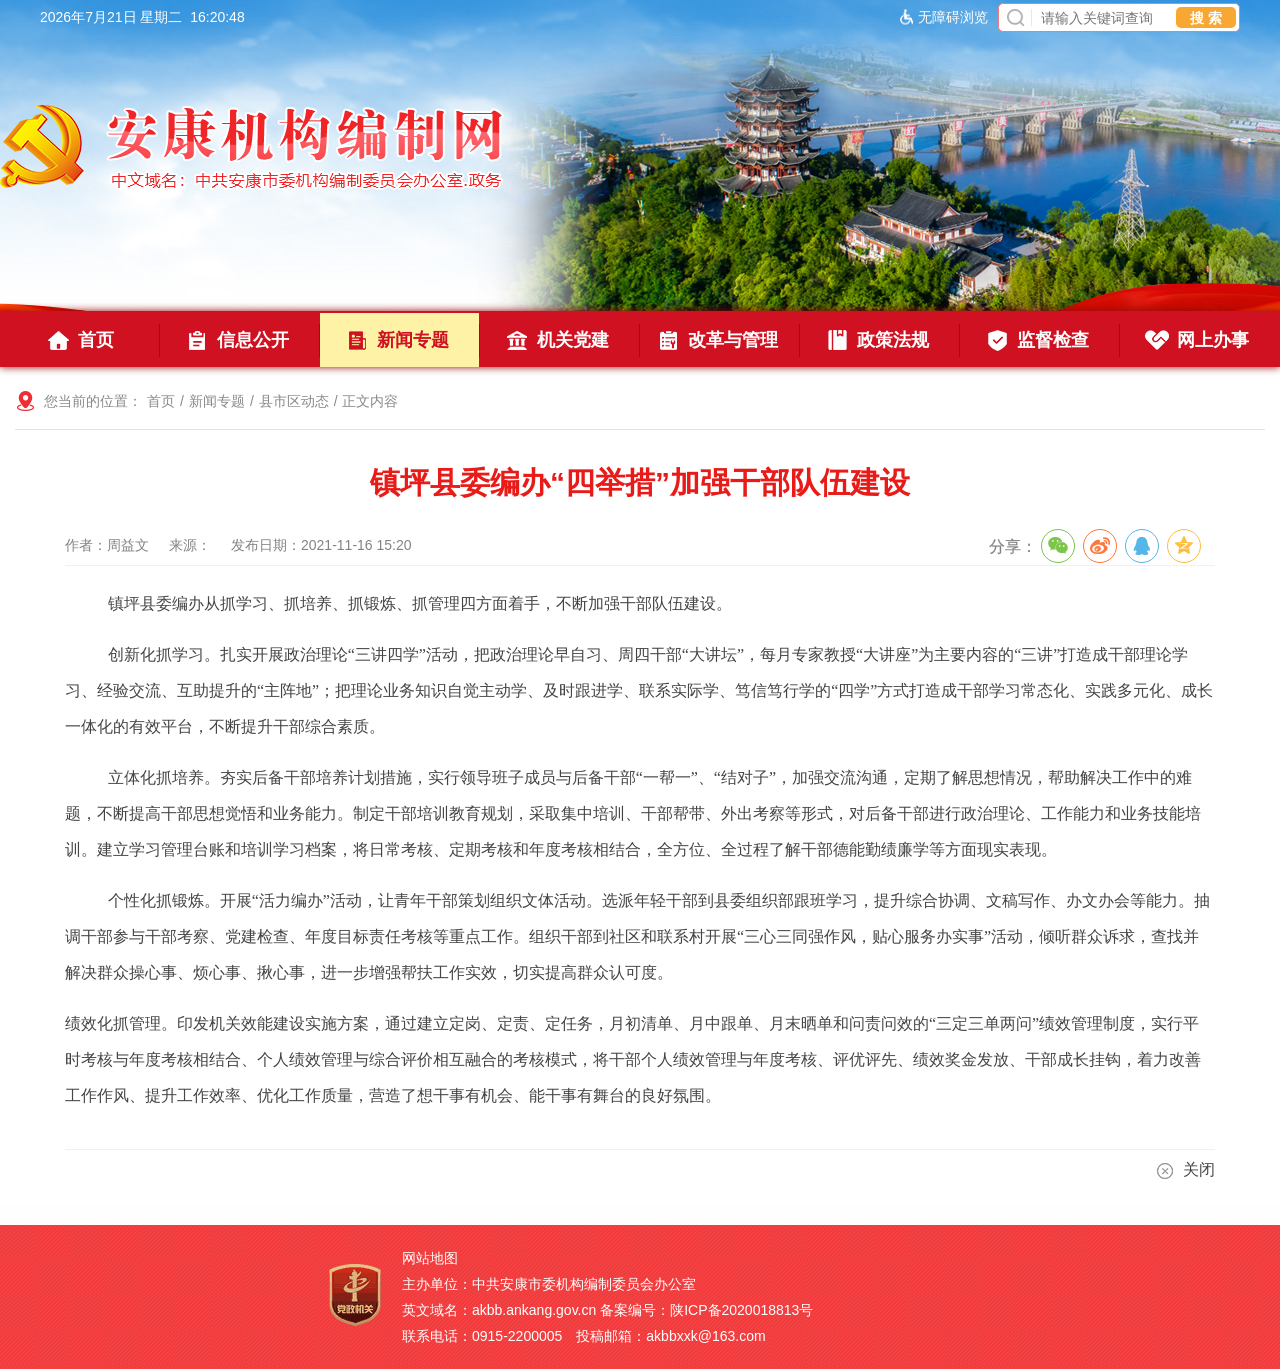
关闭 (1186, 1169)
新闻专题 (217, 401)
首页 (161, 401)
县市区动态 (294, 401)
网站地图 (430, 1258)
